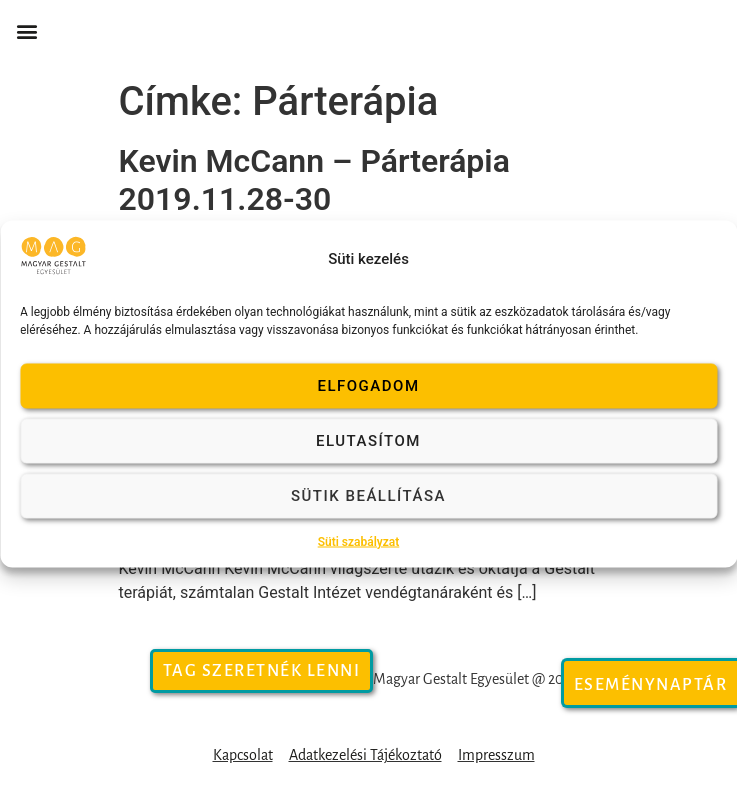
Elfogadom (368, 386)
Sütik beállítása (368, 496)
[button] (26, 31)
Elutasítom (368, 441)
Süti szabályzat (359, 541)
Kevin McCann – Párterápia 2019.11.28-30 (314, 180)
